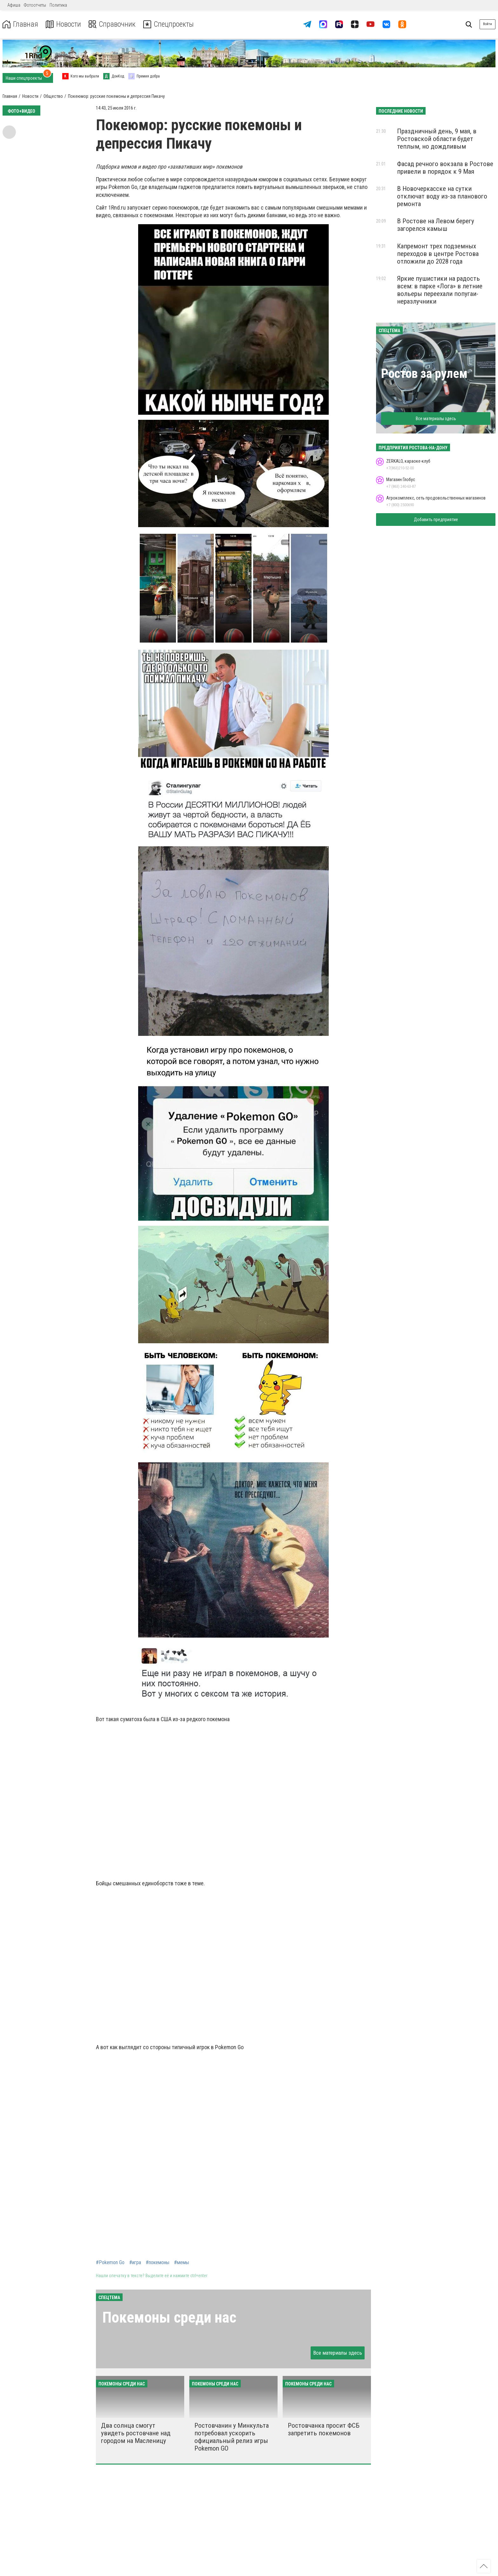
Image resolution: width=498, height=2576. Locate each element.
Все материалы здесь (337, 2353)
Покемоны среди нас (169, 2317)
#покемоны (157, 2262)
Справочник (112, 24)
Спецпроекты (170, 24)
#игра (135, 2262)
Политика (58, 5)
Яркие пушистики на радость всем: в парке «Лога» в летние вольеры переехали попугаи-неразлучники (439, 290)
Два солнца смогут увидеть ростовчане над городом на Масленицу (136, 2433)
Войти (487, 24)
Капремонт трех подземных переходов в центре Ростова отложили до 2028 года (438, 253)
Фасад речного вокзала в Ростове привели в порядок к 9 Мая (445, 167)
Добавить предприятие (436, 519)
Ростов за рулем (424, 373)
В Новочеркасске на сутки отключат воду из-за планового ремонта (442, 196)
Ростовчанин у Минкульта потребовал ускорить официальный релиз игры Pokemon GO (231, 2437)
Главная (20, 24)
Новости (63, 24)
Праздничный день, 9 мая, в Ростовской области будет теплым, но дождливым (436, 138)
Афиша (13, 5)
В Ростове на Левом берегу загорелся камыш (435, 224)
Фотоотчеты (35, 5)
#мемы (181, 2262)
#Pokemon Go (110, 2262)
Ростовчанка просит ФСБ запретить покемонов (324, 2429)
